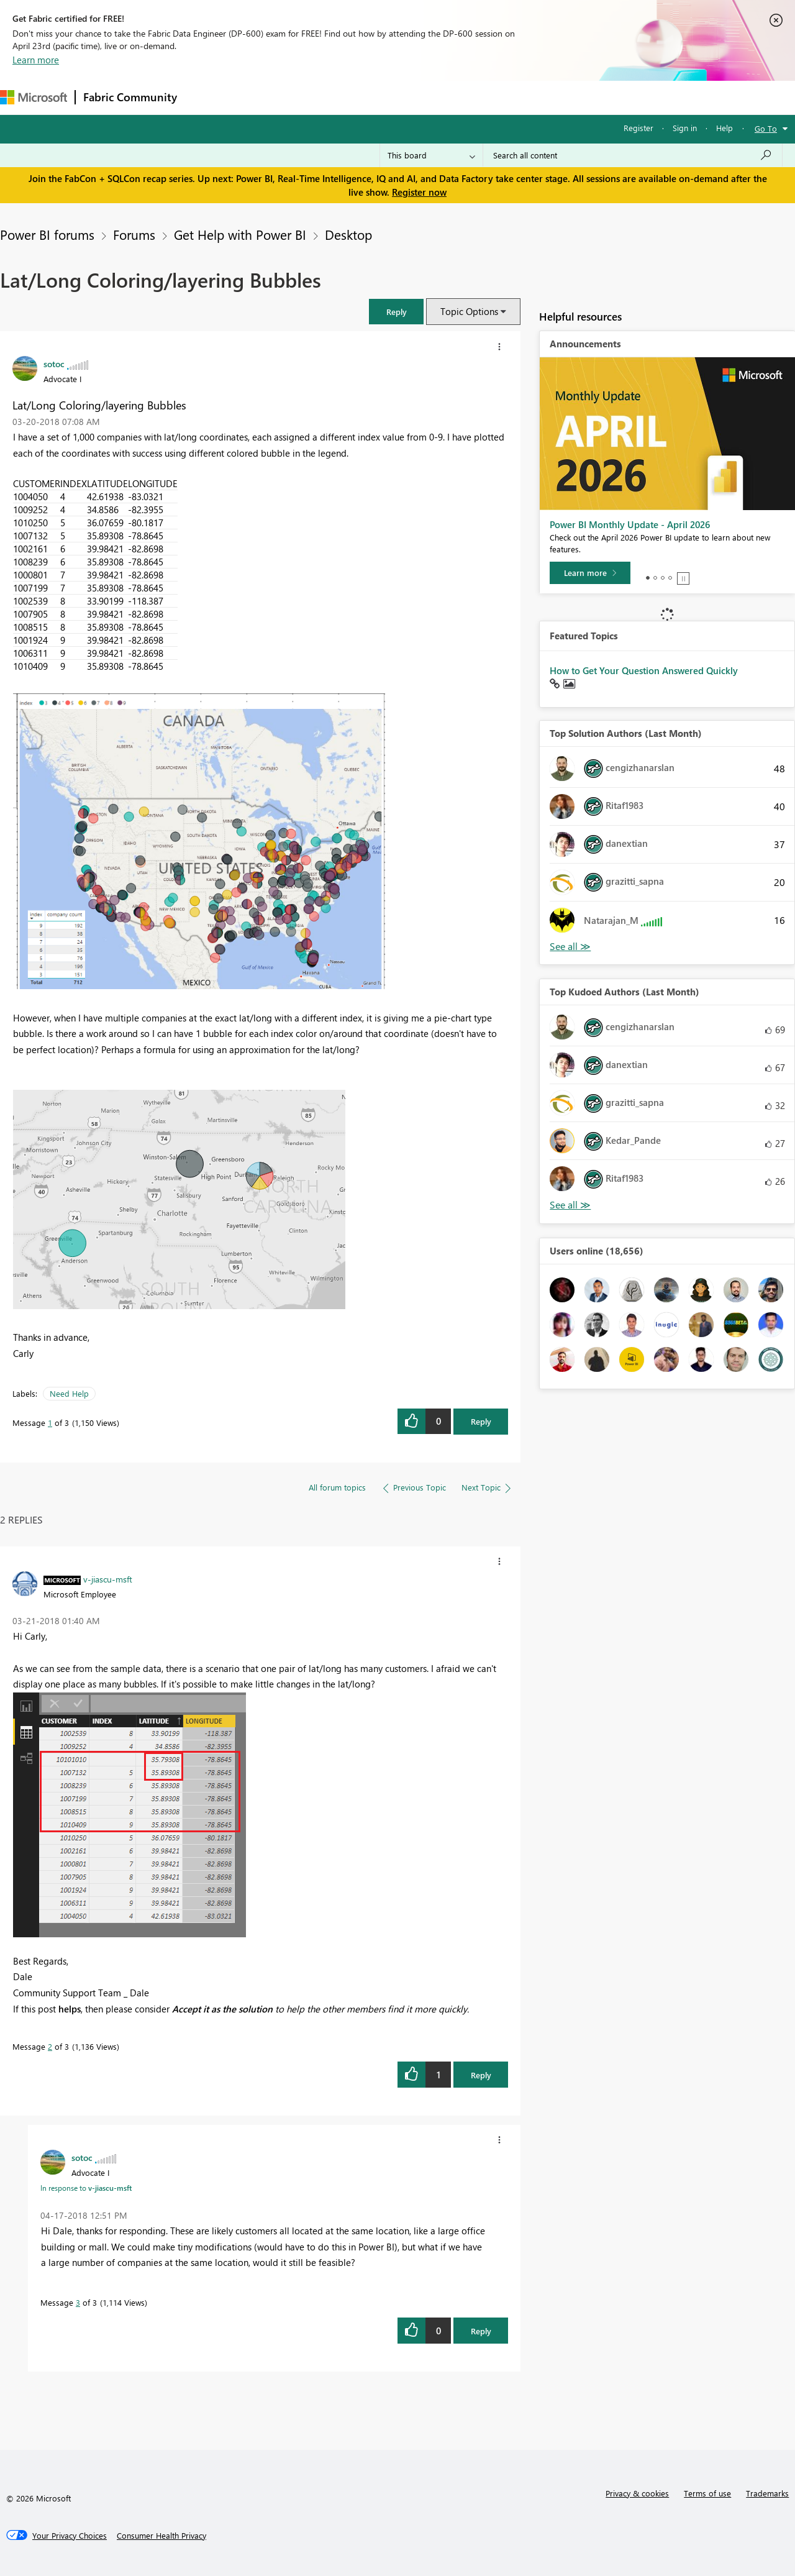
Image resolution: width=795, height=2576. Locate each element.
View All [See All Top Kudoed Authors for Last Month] (570, 1205)
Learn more (35, 59)
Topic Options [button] (469, 311)
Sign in (685, 127)
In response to (86, 2188)
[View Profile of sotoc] (54, 363)
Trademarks (767, 2493)
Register (638, 127)
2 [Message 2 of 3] (50, 2046)
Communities (366, 97)
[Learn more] (590, 573)
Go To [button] (766, 128)
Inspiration (260, 97)
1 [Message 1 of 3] (50, 1422)
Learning (469, 97)
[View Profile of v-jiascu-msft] (107, 1579)
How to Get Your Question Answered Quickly (644, 670)
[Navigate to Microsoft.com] (33, 97)
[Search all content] (633, 155)
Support (522, 97)
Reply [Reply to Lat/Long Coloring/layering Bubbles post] (481, 1421)
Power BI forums (47, 234)
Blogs (422, 97)
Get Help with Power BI (240, 234)
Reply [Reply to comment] (481, 2075)
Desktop (348, 234)
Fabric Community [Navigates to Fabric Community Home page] (130, 96)
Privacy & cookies (637, 2493)
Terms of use (707, 2493)
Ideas (310, 97)
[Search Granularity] (431, 155)
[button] (396, 311)
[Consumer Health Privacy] (161, 2535)
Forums (205, 97)
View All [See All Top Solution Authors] (570, 946)
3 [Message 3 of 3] (78, 2302)
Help (724, 127)
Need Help (69, 1393)
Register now (419, 192)
